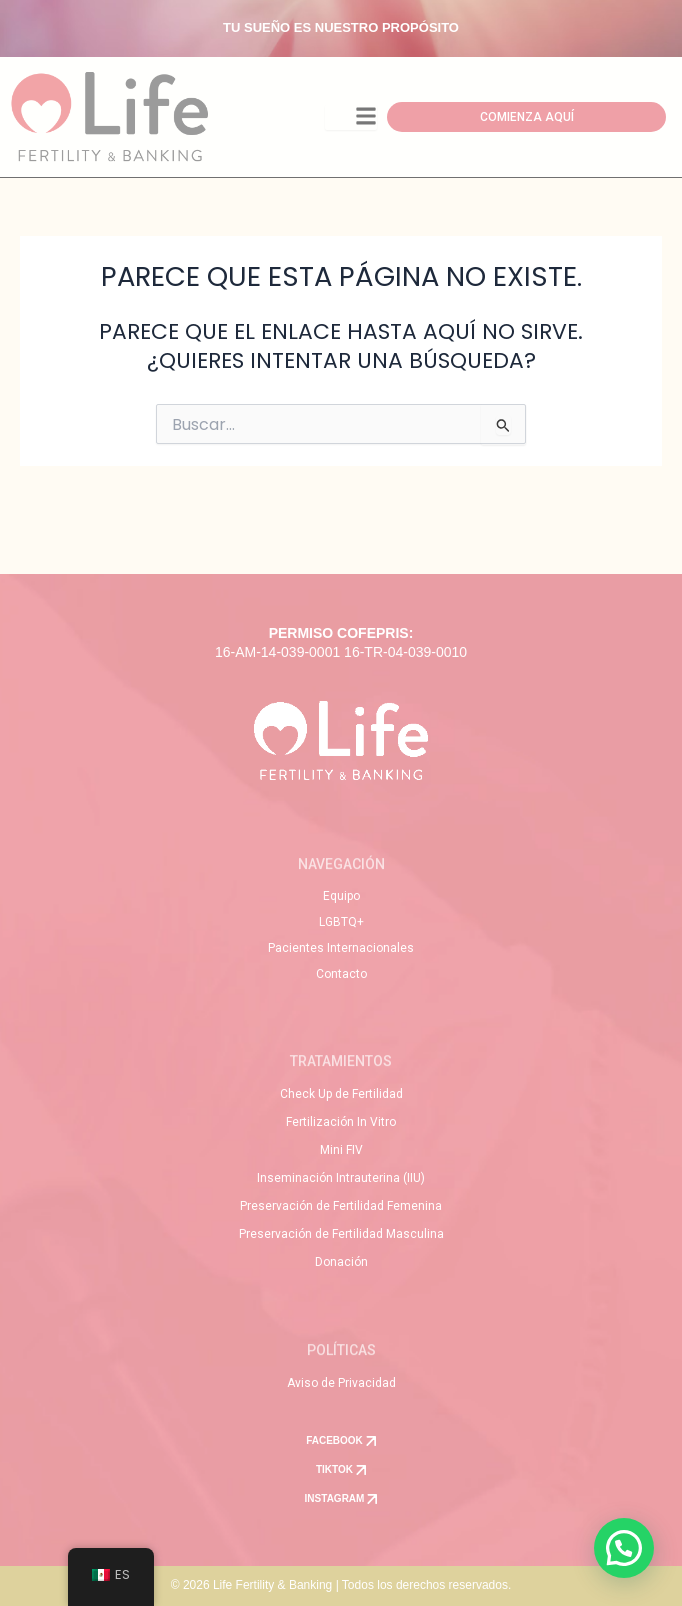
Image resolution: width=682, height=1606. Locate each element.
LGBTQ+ (341, 922)
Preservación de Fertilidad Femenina (341, 1206)
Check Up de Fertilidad (341, 1094)
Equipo (341, 896)
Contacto (341, 974)
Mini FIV (341, 1150)
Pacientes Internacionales (341, 948)
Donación (341, 1262)
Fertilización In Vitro (341, 1122)
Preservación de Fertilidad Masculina (341, 1234)
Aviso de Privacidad (341, 1383)
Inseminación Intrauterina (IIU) (341, 1178)
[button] (624, 1548)
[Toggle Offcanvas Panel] (351, 117)
